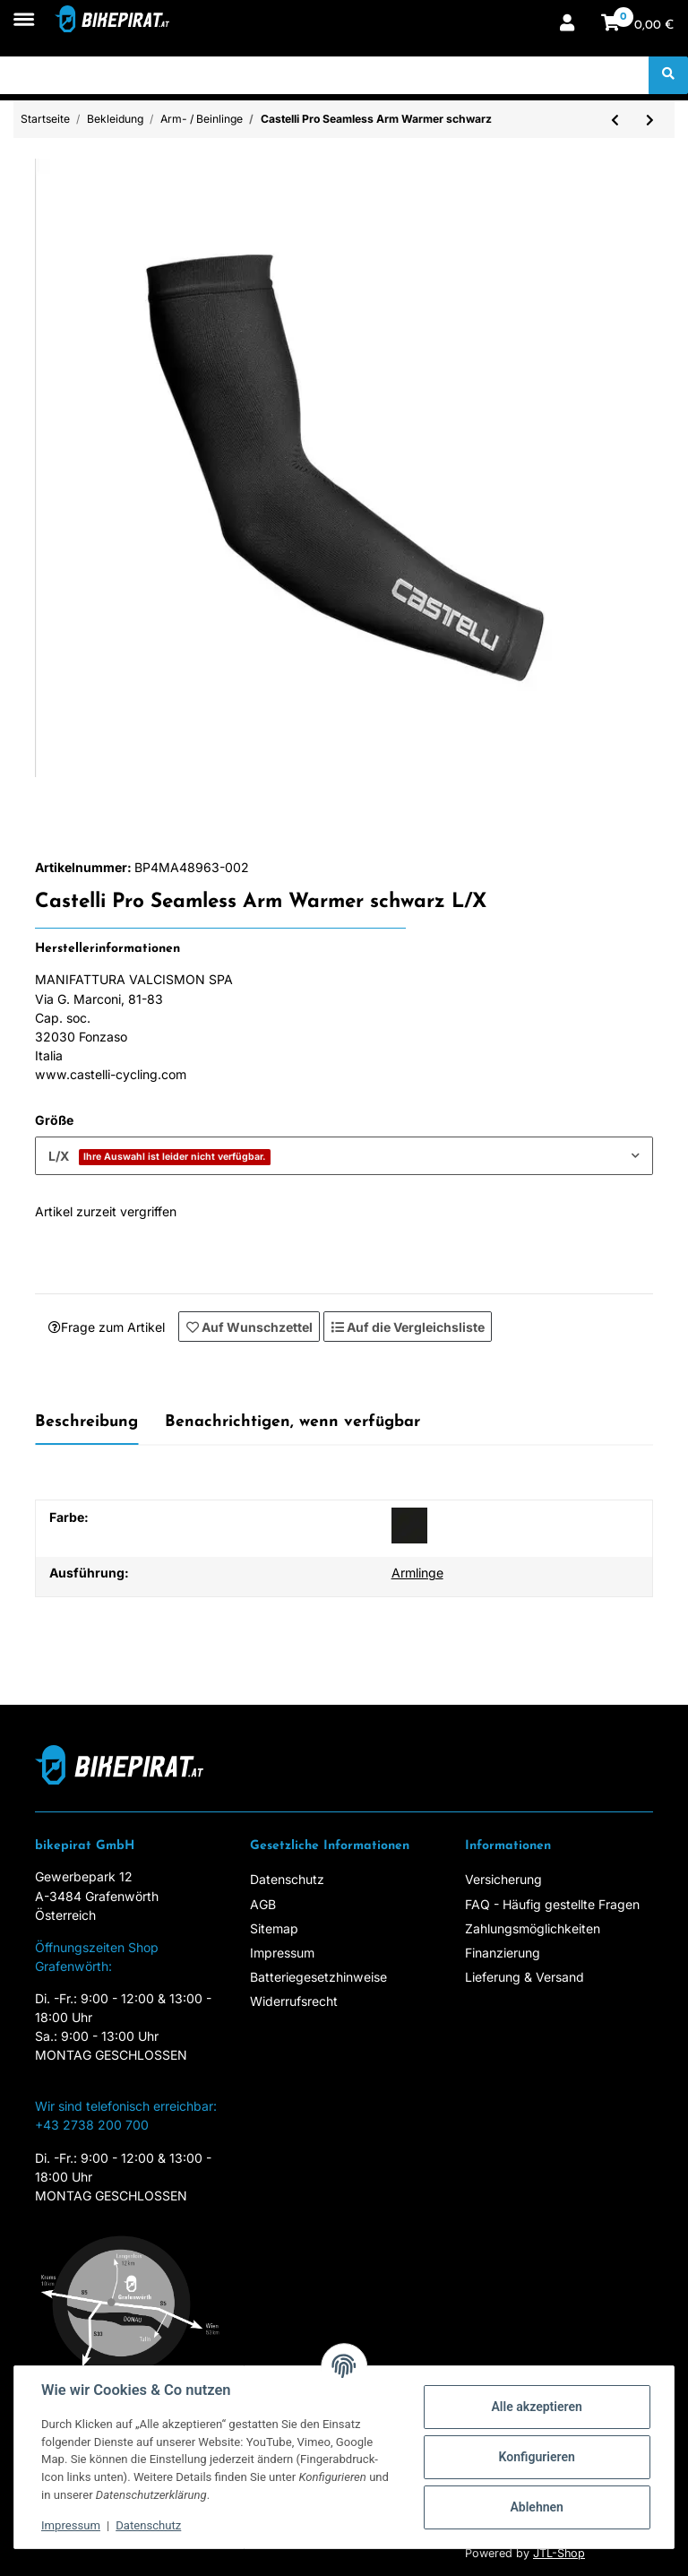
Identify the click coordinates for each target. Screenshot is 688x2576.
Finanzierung (502, 1952)
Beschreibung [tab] (86, 1422)
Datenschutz (287, 1879)
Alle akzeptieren (536, 2406)
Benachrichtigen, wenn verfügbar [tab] (292, 1422)
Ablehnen (536, 2507)
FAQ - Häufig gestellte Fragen (552, 1904)
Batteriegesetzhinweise (318, 1976)
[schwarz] (409, 1525)
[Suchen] (324, 75)
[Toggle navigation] (23, 10)
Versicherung (503, 1879)
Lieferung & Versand (524, 1976)
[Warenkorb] (638, 24)
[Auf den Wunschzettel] (249, 1326)
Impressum (282, 1952)
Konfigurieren (537, 2457)
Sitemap (274, 1928)
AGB (263, 1904)
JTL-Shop (559, 2553)
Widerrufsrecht (294, 2001)
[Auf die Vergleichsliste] (407, 1326)
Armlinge (417, 1572)
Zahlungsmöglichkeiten (532, 1928)
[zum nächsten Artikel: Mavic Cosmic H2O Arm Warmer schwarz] (649, 119)
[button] (567, 24)
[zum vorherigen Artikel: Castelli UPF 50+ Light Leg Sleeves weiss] (615, 119)
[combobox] (344, 1156)
